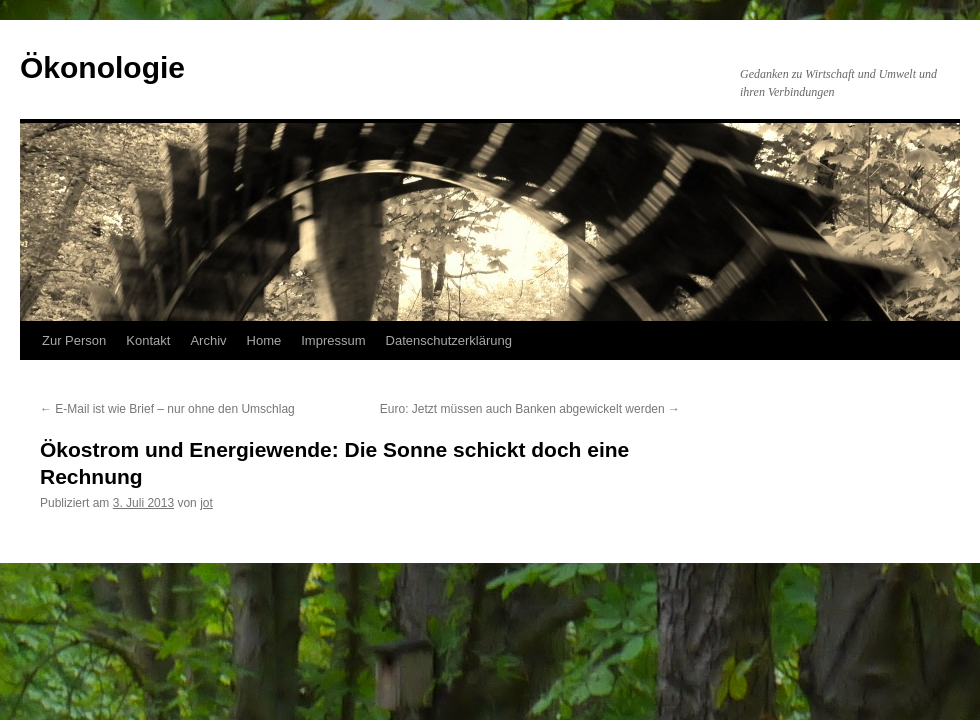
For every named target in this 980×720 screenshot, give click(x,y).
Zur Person (74, 340)
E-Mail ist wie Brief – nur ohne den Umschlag (167, 409)
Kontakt (148, 340)
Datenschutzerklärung (449, 340)
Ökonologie (102, 67)
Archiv (208, 340)
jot (206, 503)
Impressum (333, 340)
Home (264, 340)
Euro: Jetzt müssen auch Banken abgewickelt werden (530, 409)
